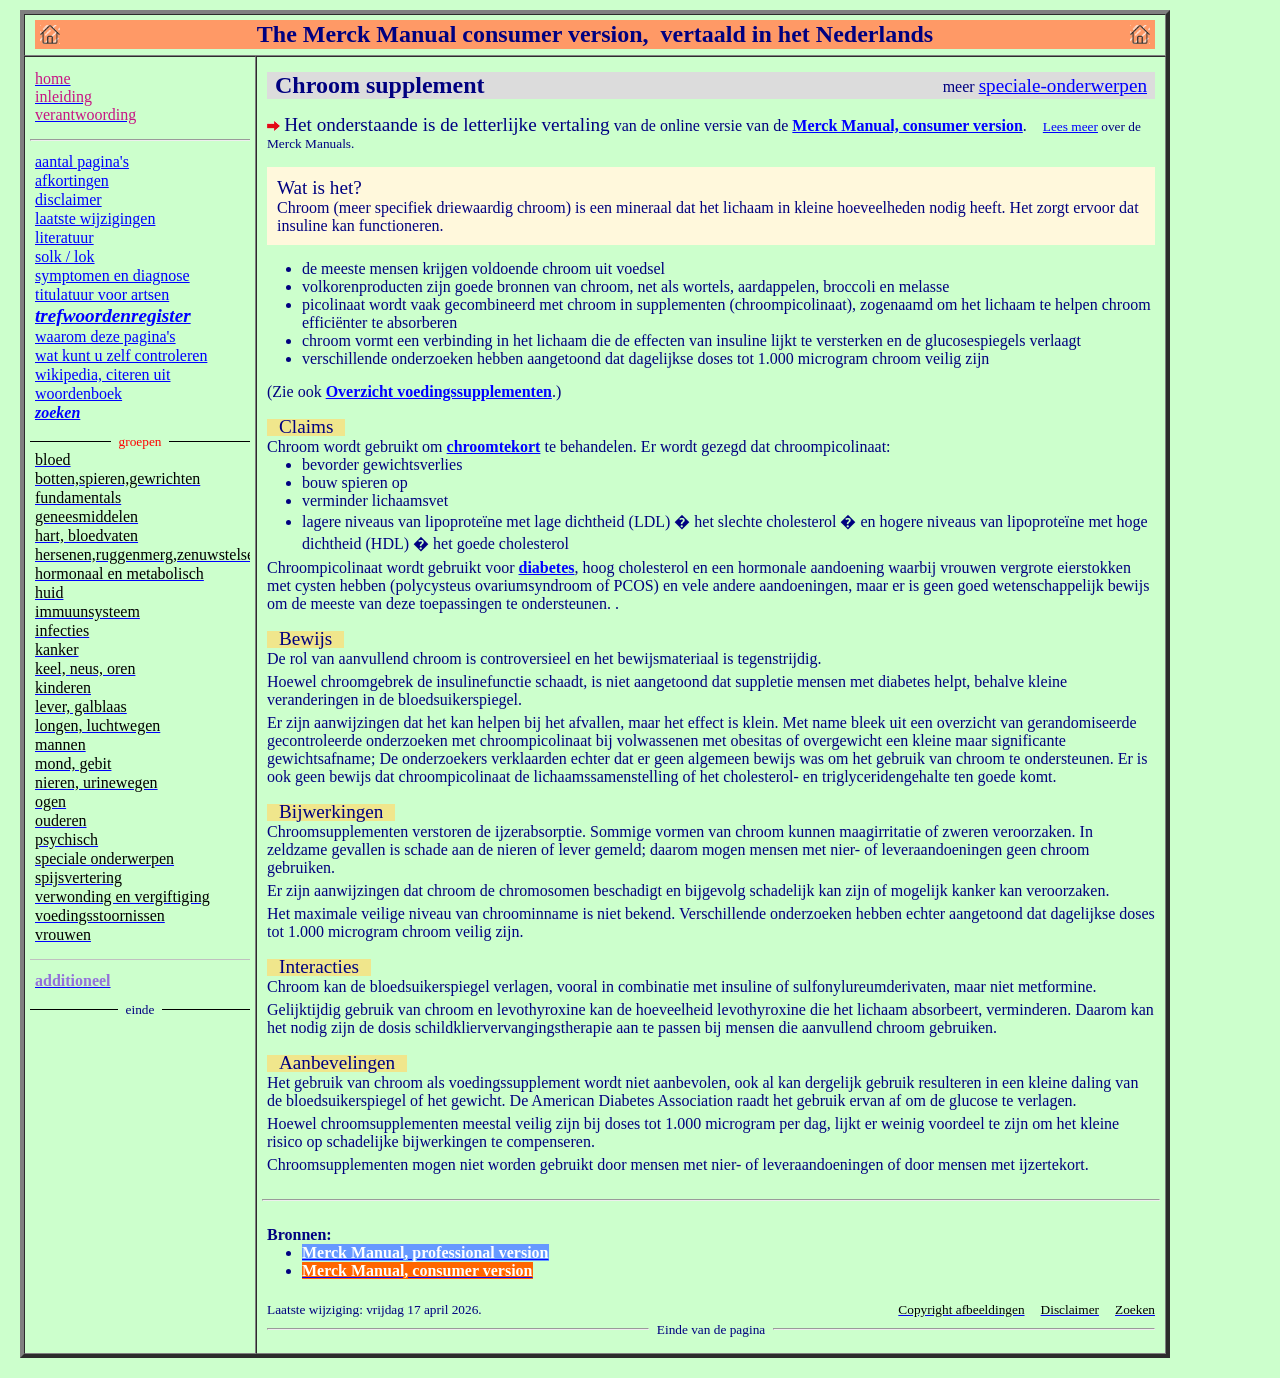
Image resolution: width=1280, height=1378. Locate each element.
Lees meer (1070, 126)
